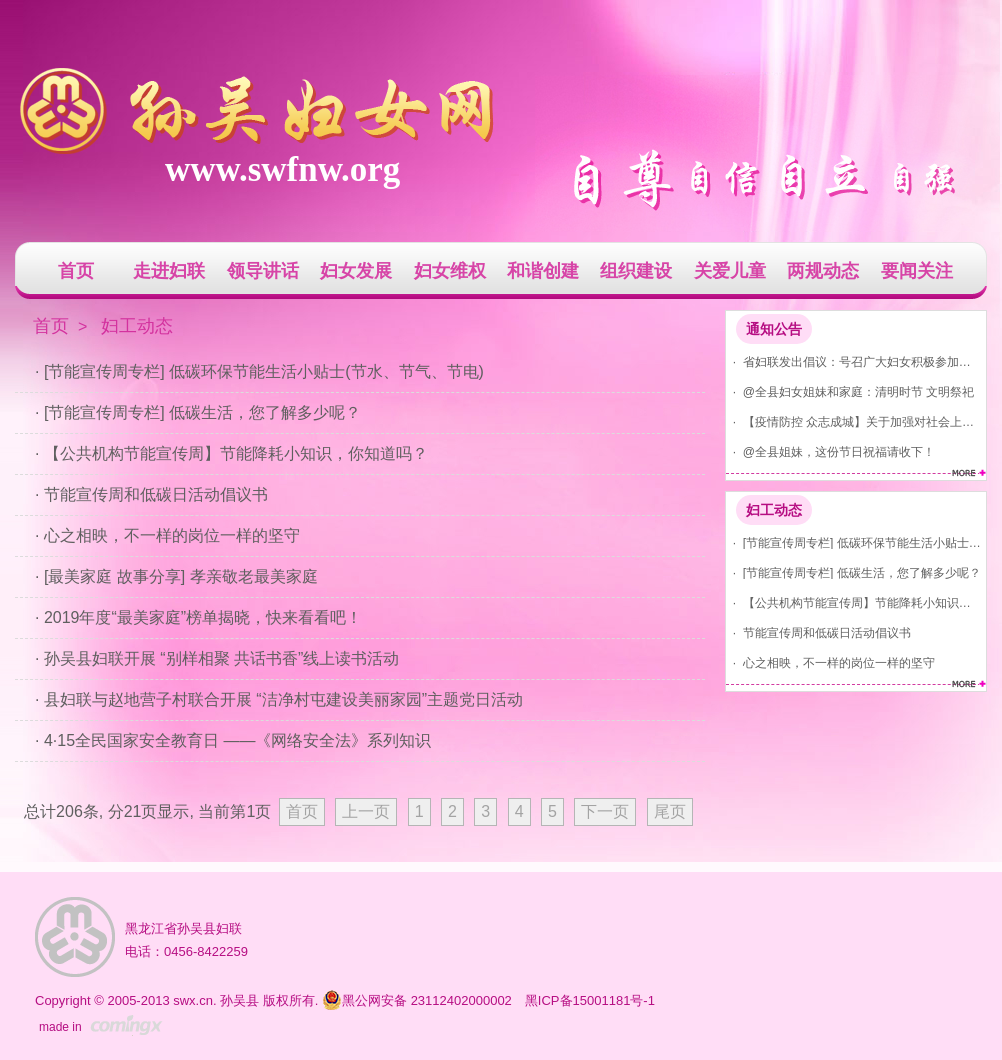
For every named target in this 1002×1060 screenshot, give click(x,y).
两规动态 (823, 271)
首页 (76, 271)
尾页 (670, 811)
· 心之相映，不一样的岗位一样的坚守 (830, 662)
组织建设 (636, 271)
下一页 (605, 811)
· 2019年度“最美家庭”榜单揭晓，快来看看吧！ (198, 617)
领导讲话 (263, 271)
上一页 (366, 811)
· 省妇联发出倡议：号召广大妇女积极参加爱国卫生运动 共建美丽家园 (853, 361)
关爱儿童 (730, 271)
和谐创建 (543, 271)
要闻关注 (917, 271)
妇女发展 (356, 271)
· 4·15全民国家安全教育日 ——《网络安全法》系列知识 (233, 740)
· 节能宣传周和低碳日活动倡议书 (818, 632)
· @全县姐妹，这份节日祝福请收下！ (830, 451)
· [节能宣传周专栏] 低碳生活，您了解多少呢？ (853, 572)
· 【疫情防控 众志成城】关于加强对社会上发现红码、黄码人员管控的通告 (853, 421)
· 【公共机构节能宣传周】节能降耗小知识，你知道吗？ (853, 602)
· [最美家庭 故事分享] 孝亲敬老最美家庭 (176, 576)
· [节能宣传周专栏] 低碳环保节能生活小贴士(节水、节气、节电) (853, 542)
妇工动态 (774, 510)
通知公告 (774, 329)
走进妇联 (169, 271)
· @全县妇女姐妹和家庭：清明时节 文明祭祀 (850, 391)
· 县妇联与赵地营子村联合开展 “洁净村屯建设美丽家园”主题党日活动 (279, 699)
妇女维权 (450, 271)
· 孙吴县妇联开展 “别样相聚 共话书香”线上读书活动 (217, 658)
